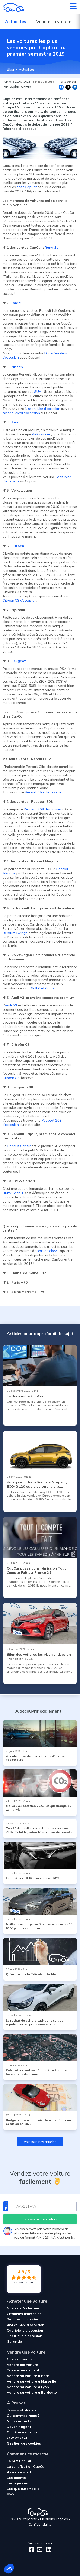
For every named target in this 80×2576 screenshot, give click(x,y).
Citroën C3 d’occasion (19, 600)
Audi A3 (11, 1005)
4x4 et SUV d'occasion (25, 2325)
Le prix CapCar (19, 2461)
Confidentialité (40, 2524)
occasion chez (46, 1251)
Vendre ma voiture (22, 2364)
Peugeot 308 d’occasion (42, 809)
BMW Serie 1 (13, 1193)
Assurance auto (20, 2472)
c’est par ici (65, 2237)
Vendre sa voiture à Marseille (31, 2381)
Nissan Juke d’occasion (42, 408)
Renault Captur (19, 1146)
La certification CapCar (26, 2466)
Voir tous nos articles (40, 2142)
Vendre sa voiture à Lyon (28, 2387)
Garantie (14, 2341)
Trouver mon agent (23, 2370)
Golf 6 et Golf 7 (43, 988)
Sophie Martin (20, 87)
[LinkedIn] (48, 2549)
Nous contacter (20, 2421)
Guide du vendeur (21, 2359)
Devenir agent (19, 2426)
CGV (11, 2438)
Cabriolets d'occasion (25, 2330)
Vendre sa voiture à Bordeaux (32, 2392)
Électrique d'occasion (24, 2336)
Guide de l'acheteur (23, 2308)
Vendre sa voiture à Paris (28, 2376)
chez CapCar (27, 187)
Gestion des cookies (24, 2443)
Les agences (17, 2483)
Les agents (16, 2477)
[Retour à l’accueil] (14, 7)
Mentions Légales (54, 2519)
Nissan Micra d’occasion (21, 413)
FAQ (10, 2494)
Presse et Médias (21, 2410)
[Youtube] (38, 2549)
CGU (23, 2438)
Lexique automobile (23, 2488)
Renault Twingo (15, 933)
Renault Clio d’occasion (43, 792)
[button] (9, 2569)
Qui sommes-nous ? (23, 2415)
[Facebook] (31, 2549)
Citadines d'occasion (24, 2314)
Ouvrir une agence (22, 2432)
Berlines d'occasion (23, 2319)
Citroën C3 (11, 1078)
